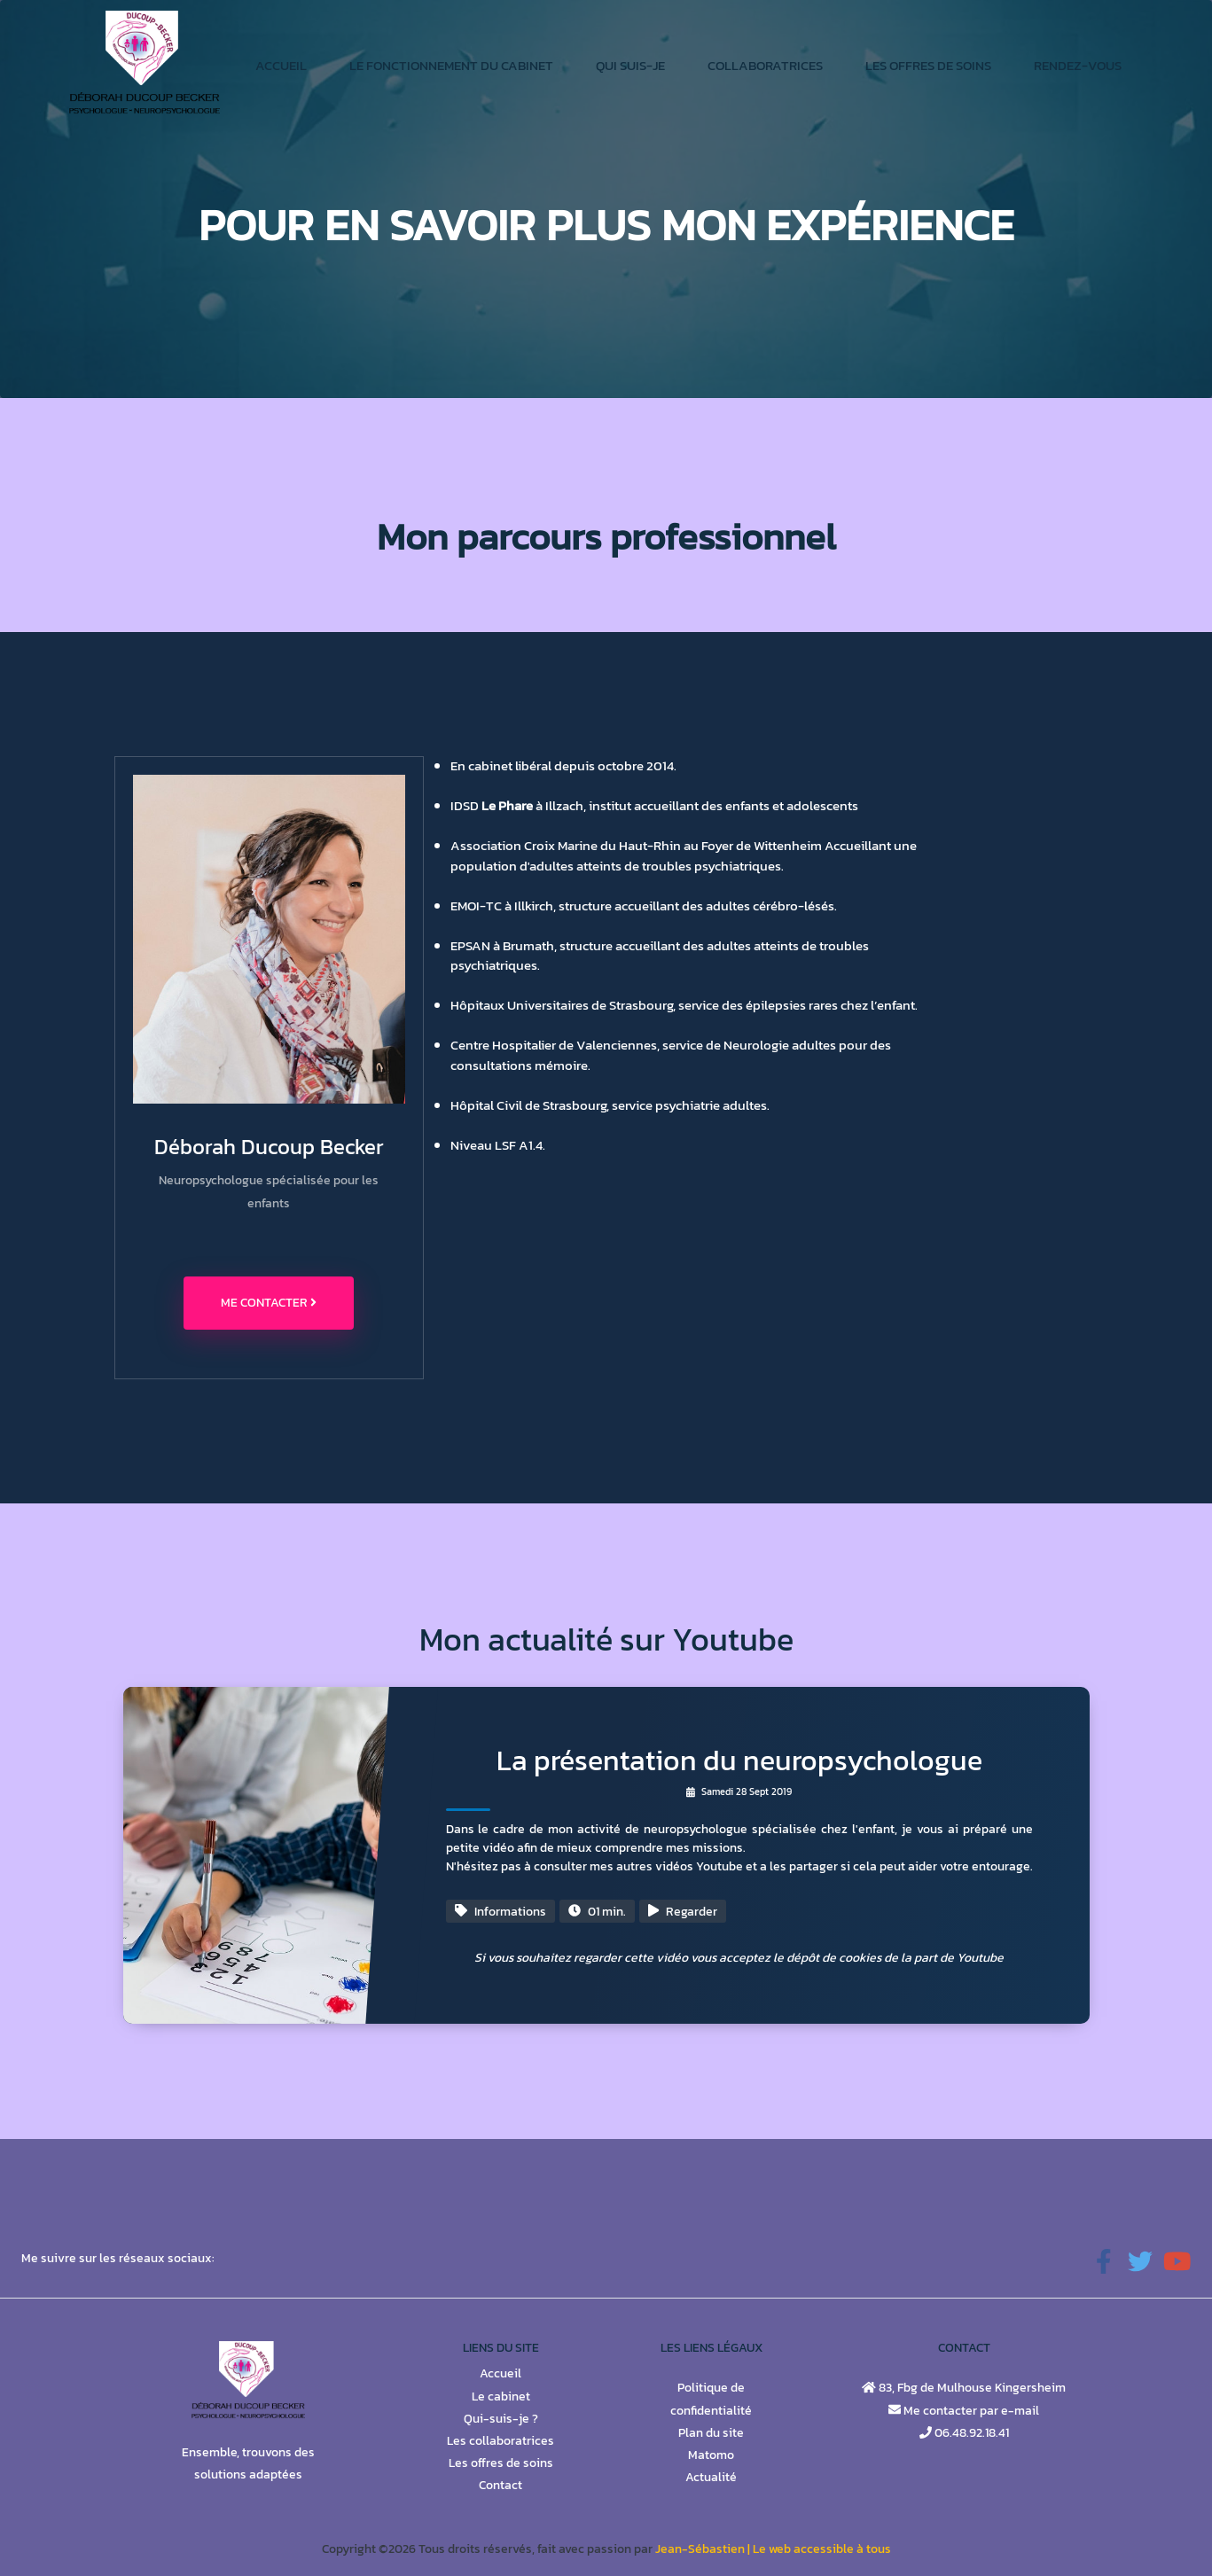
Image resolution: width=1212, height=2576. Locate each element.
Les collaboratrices (500, 2441)
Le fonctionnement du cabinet (451, 65)
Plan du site (711, 2433)
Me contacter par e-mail (970, 2410)
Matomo (711, 2455)
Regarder (682, 1911)
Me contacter (269, 1302)
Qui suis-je (630, 65)
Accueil (281, 65)
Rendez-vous (1078, 65)
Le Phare (507, 805)
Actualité (711, 2477)
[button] (1104, 2262)
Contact (500, 2485)
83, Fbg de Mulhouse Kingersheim (971, 2387)
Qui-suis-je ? (501, 2418)
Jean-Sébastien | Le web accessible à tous (773, 2549)
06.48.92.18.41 (970, 2433)
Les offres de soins (928, 65)
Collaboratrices (765, 65)
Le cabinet (501, 2396)
